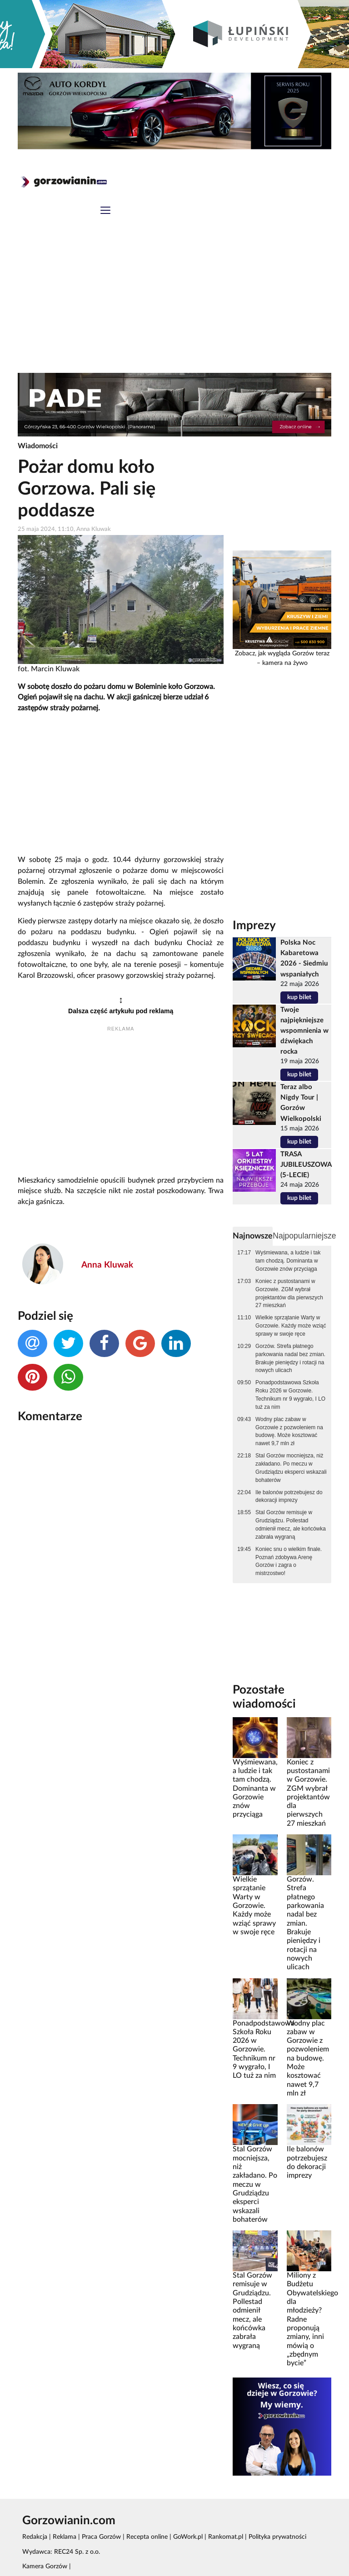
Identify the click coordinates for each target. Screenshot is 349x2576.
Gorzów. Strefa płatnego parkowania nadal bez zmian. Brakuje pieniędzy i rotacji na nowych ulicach (290, 1358)
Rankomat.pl (225, 2537)
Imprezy (254, 925)
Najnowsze (253, 1236)
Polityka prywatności (277, 2537)
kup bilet (299, 997)
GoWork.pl (188, 2537)
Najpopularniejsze (304, 1235)
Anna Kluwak (107, 1265)
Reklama (64, 2537)
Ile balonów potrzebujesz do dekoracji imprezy (288, 1496)
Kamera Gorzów (44, 2566)
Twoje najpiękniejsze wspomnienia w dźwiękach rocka (304, 1030)
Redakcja (34, 2537)
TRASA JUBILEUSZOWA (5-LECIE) (305, 1165)
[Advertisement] (174, 304)
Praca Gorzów (101, 2537)
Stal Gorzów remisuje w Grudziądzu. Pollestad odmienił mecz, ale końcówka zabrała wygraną (290, 1524)
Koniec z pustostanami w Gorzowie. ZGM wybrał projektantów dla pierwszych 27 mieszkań (289, 1293)
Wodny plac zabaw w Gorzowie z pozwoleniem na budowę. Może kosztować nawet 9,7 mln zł (289, 1431)
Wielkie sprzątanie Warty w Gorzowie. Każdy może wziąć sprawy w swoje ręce (290, 1325)
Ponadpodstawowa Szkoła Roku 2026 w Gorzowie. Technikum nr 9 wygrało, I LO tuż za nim (290, 1394)
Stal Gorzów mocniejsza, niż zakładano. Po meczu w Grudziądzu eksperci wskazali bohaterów (291, 1467)
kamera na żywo (285, 663)
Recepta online (147, 2537)
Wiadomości (38, 446)
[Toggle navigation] (105, 211)
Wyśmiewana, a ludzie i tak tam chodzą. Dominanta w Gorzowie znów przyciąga (287, 1260)
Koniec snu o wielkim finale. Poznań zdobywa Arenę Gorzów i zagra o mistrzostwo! (288, 1561)
